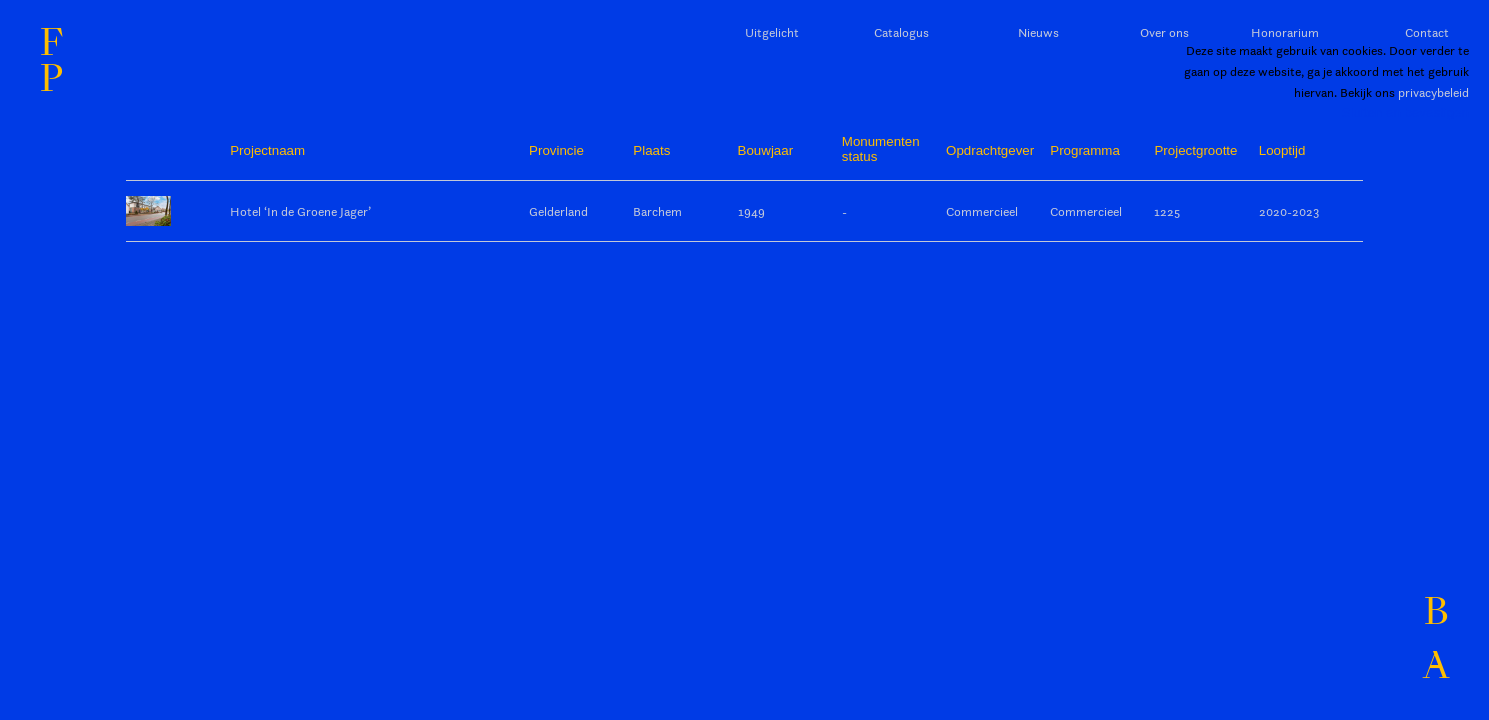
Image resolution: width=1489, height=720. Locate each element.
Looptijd (1282, 150)
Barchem (657, 211)
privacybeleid (1433, 92)
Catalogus (901, 32)
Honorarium (1285, 32)
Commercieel (982, 211)
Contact (1427, 32)
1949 (751, 211)
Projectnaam (267, 150)
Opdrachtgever (990, 150)
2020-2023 (1289, 211)
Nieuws (1038, 32)
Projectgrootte (1195, 150)
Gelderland (558, 211)
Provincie (556, 150)
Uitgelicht (772, 32)
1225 (1167, 211)
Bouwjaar (766, 150)
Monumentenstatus (881, 149)
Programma (1085, 150)
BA (1436, 639)
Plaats (651, 150)
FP (51, 61)
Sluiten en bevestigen (1405, 112)
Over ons (1164, 32)
